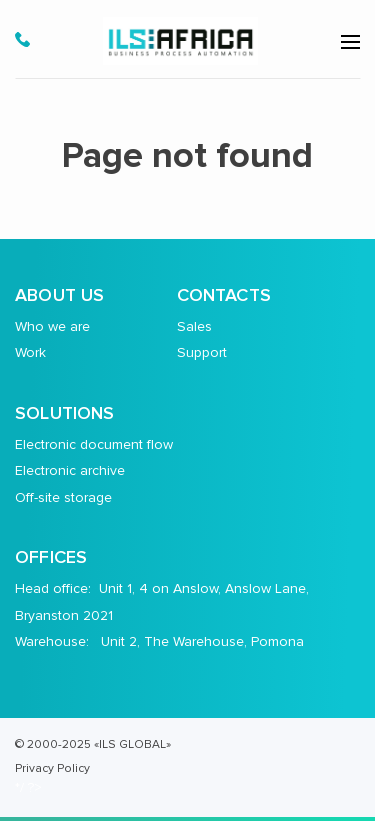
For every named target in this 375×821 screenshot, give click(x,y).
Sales (194, 326)
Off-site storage (63, 497)
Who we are (52, 326)
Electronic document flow (94, 444)
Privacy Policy (52, 767)
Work (30, 352)
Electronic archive (70, 470)
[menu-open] (350, 42)
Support (202, 352)
